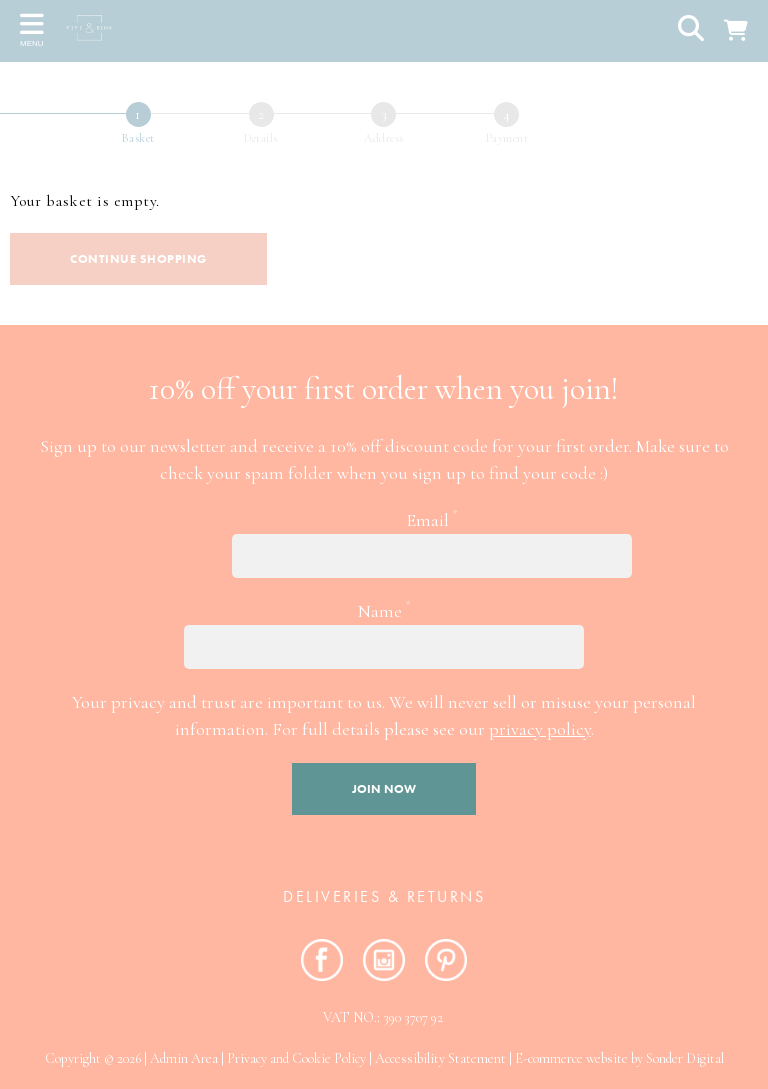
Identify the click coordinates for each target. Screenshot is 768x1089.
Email (431, 519)
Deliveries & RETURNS (384, 896)
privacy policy (540, 729)
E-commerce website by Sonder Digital (619, 1058)
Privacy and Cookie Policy (296, 1058)
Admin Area (184, 1058)
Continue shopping (138, 259)
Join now (384, 789)
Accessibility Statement (440, 1058)
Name (384, 610)
